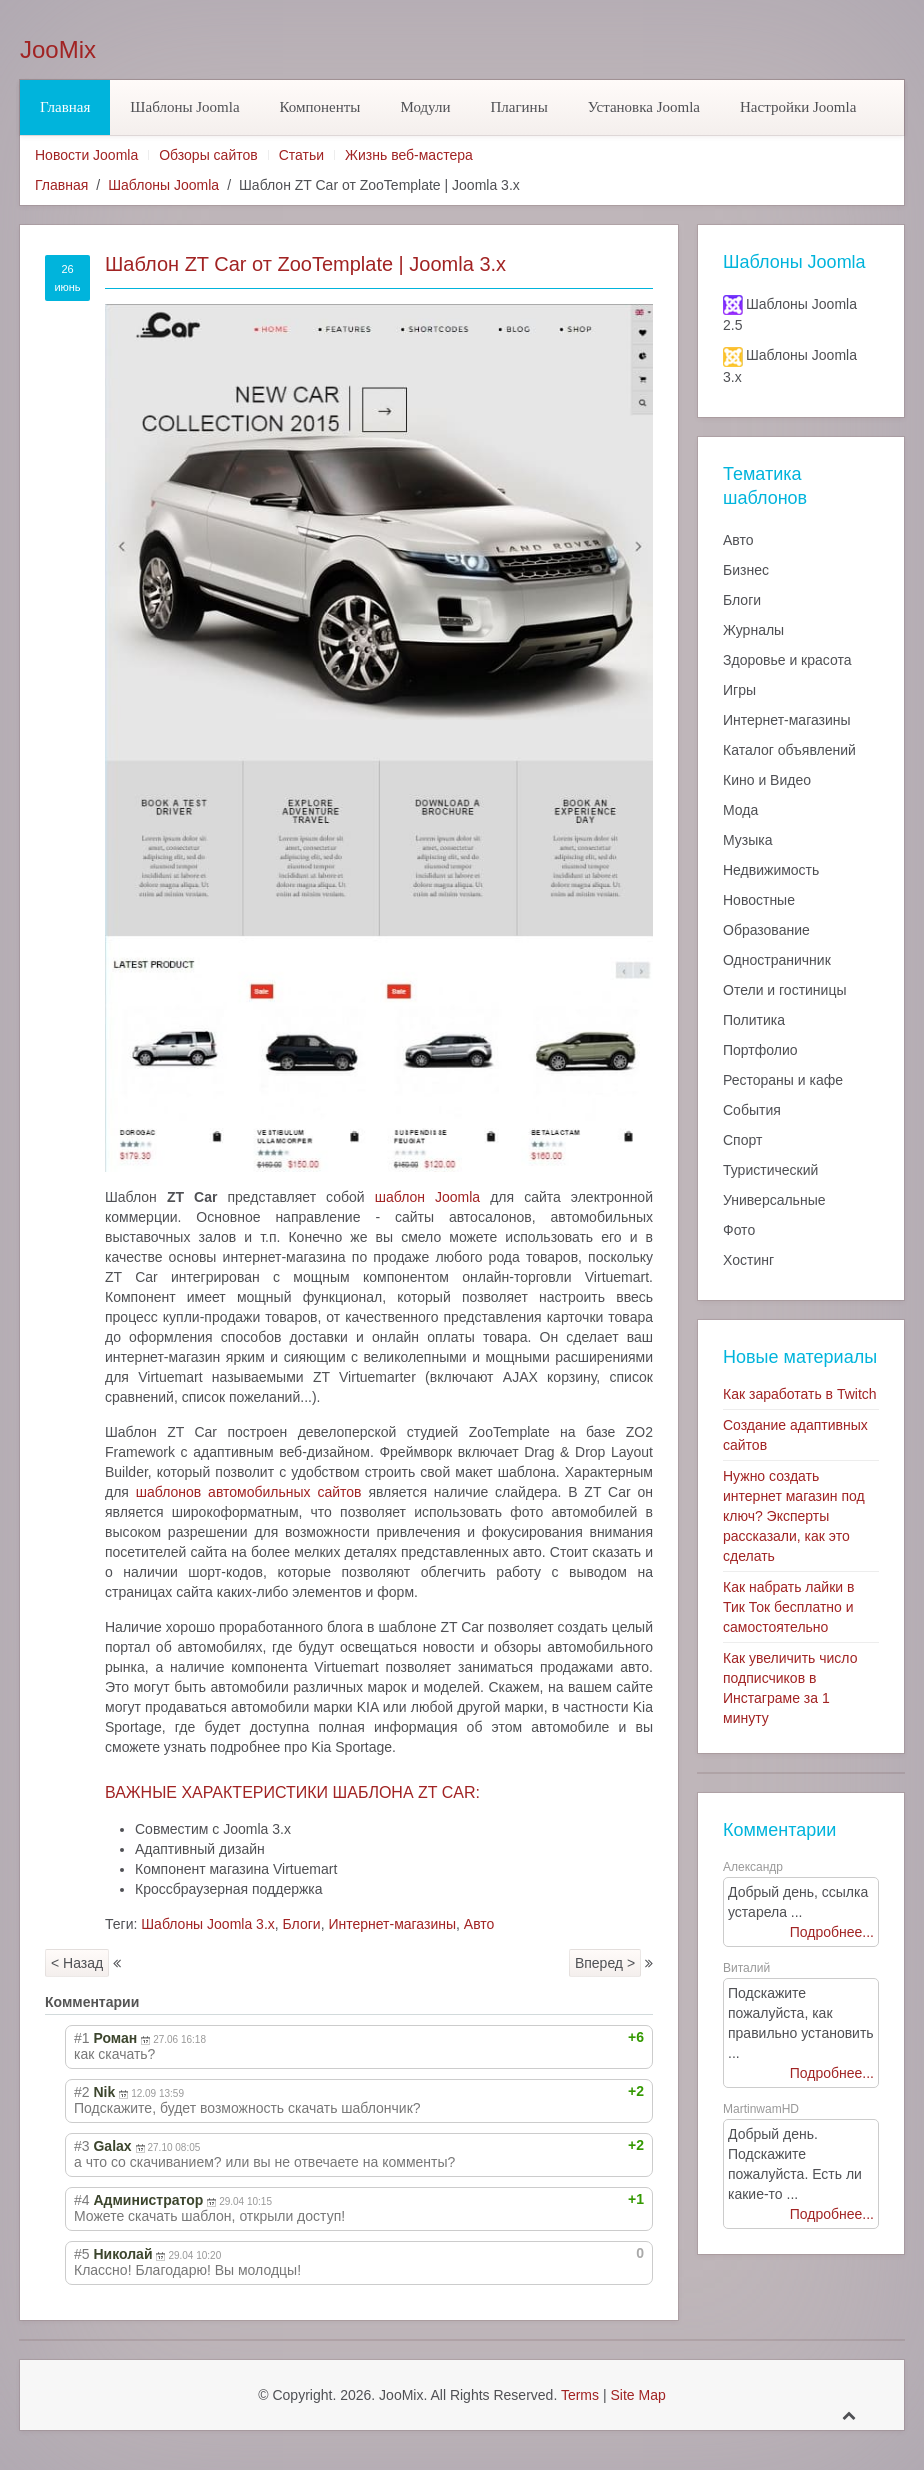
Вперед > (605, 1963)
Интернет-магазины (392, 1924)
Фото (739, 1230)
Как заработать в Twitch (800, 1394)
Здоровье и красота (787, 660)
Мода (740, 810)
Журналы (753, 630)
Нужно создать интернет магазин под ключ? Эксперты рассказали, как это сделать (794, 1516)
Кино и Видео (767, 780)
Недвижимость (771, 870)
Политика (754, 1020)
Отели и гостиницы (785, 990)
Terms (580, 2395)
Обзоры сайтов (208, 155)
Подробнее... (832, 1932)
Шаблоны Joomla (184, 107)
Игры (739, 690)
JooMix (58, 50)
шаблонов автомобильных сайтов (249, 1492)
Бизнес (746, 570)
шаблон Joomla (427, 1197)
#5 (82, 2254)
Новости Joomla (86, 155)
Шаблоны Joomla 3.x (208, 1924)
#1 (82, 2038)
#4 (82, 2200)
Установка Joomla (644, 107)
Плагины (518, 107)
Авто (479, 1924)
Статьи (301, 155)
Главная (65, 107)
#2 (82, 2092)
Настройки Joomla (798, 107)
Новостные (759, 900)
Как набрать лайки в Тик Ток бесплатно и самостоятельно (788, 1607)
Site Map (637, 2395)
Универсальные (774, 1200)
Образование (766, 930)
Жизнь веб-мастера (409, 155)
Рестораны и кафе (783, 1080)
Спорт (742, 1140)
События (752, 1110)
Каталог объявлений (789, 750)
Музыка (748, 840)
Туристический (770, 1170)
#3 (82, 2146)
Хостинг (748, 1260)
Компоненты (320, 107)
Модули (425, 107)
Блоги (302, 1924)
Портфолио (760, 1050)
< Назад (77, 1963)
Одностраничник (777, 960)
